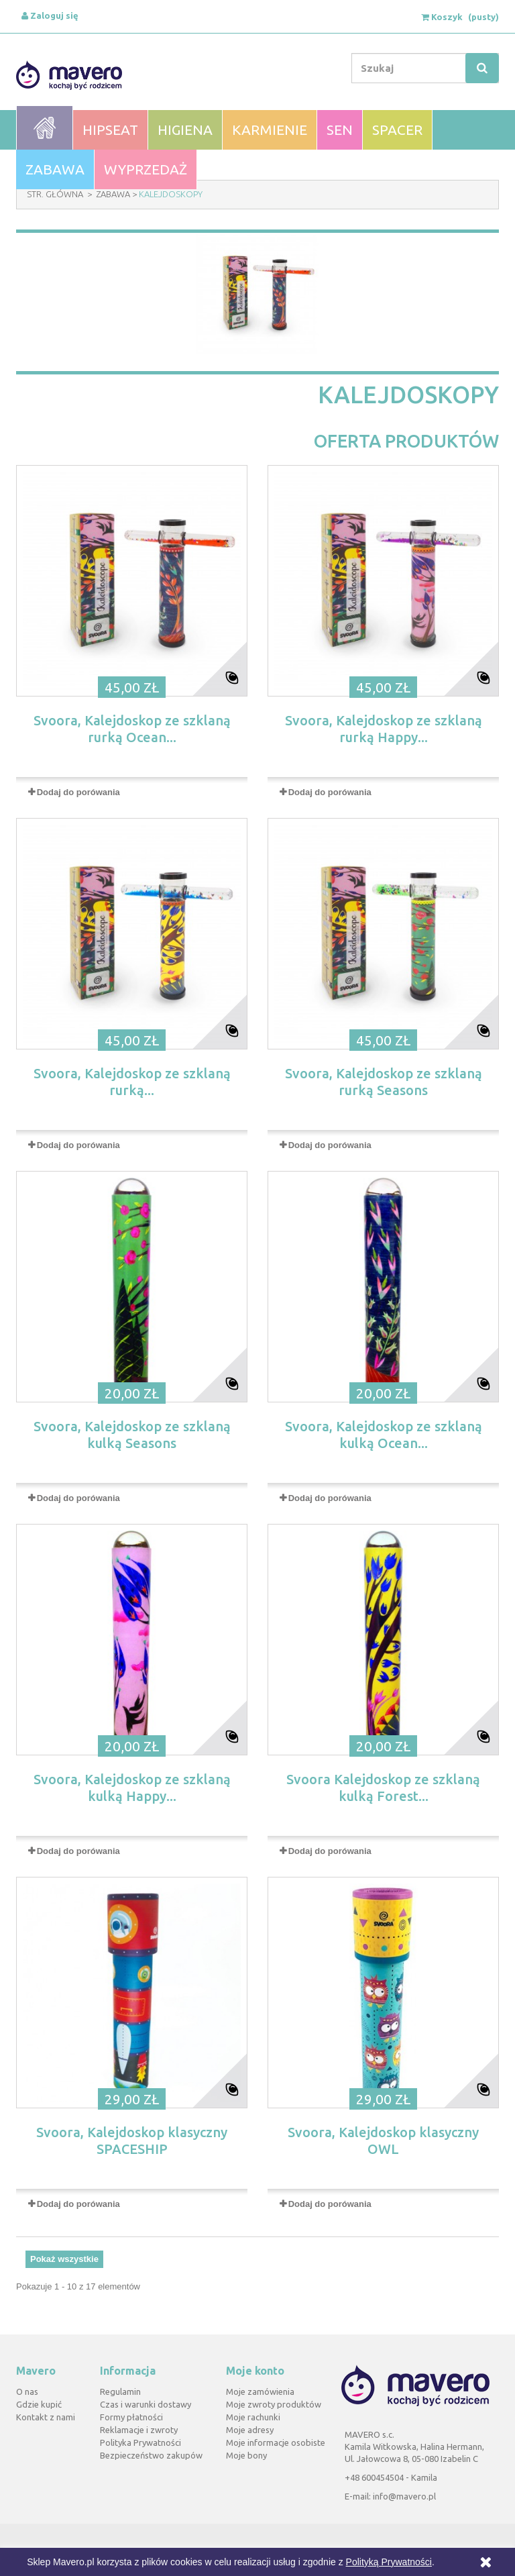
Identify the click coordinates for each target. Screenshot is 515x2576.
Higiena (185, 129)
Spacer (397, 129)
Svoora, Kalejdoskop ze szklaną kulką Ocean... (383, 1435)
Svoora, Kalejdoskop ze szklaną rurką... (132, 1082)
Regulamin (120, 2391)
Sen (340, 129)
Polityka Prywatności (140, 2442)
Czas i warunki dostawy (145, 2404)
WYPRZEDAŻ (145, 169)
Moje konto (255, 2371)
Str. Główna (55, 194)
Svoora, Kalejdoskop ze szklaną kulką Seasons (132, 1435)
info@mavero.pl (404, 2496)
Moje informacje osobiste (275, 2442)
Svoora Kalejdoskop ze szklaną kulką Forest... (383, 1787)
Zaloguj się (49, 15)
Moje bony (246, 2455)
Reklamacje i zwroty (139, 2429)
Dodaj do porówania (78, 792)
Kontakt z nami (45, 2417)
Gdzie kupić (39, 2404)
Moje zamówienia (260, 2391)
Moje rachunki (253, 2417)
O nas (27, 2391)
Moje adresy (250, 2429)
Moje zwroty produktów (273, 2404)
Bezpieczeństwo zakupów (151, 2455)
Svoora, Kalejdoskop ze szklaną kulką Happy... (132, 1787)
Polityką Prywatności (389, 2562)
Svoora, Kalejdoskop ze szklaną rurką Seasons (383, 1082)
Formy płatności (131, 2417)
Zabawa (54, 169)
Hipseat (110, 129)
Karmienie (269, 129)
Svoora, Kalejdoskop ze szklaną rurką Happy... (383, 729)
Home (44, 128)
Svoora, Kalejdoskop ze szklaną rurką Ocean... (132, 729)
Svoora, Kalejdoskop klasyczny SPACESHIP (131, 2140)
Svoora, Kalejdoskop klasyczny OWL (383, 2140)
